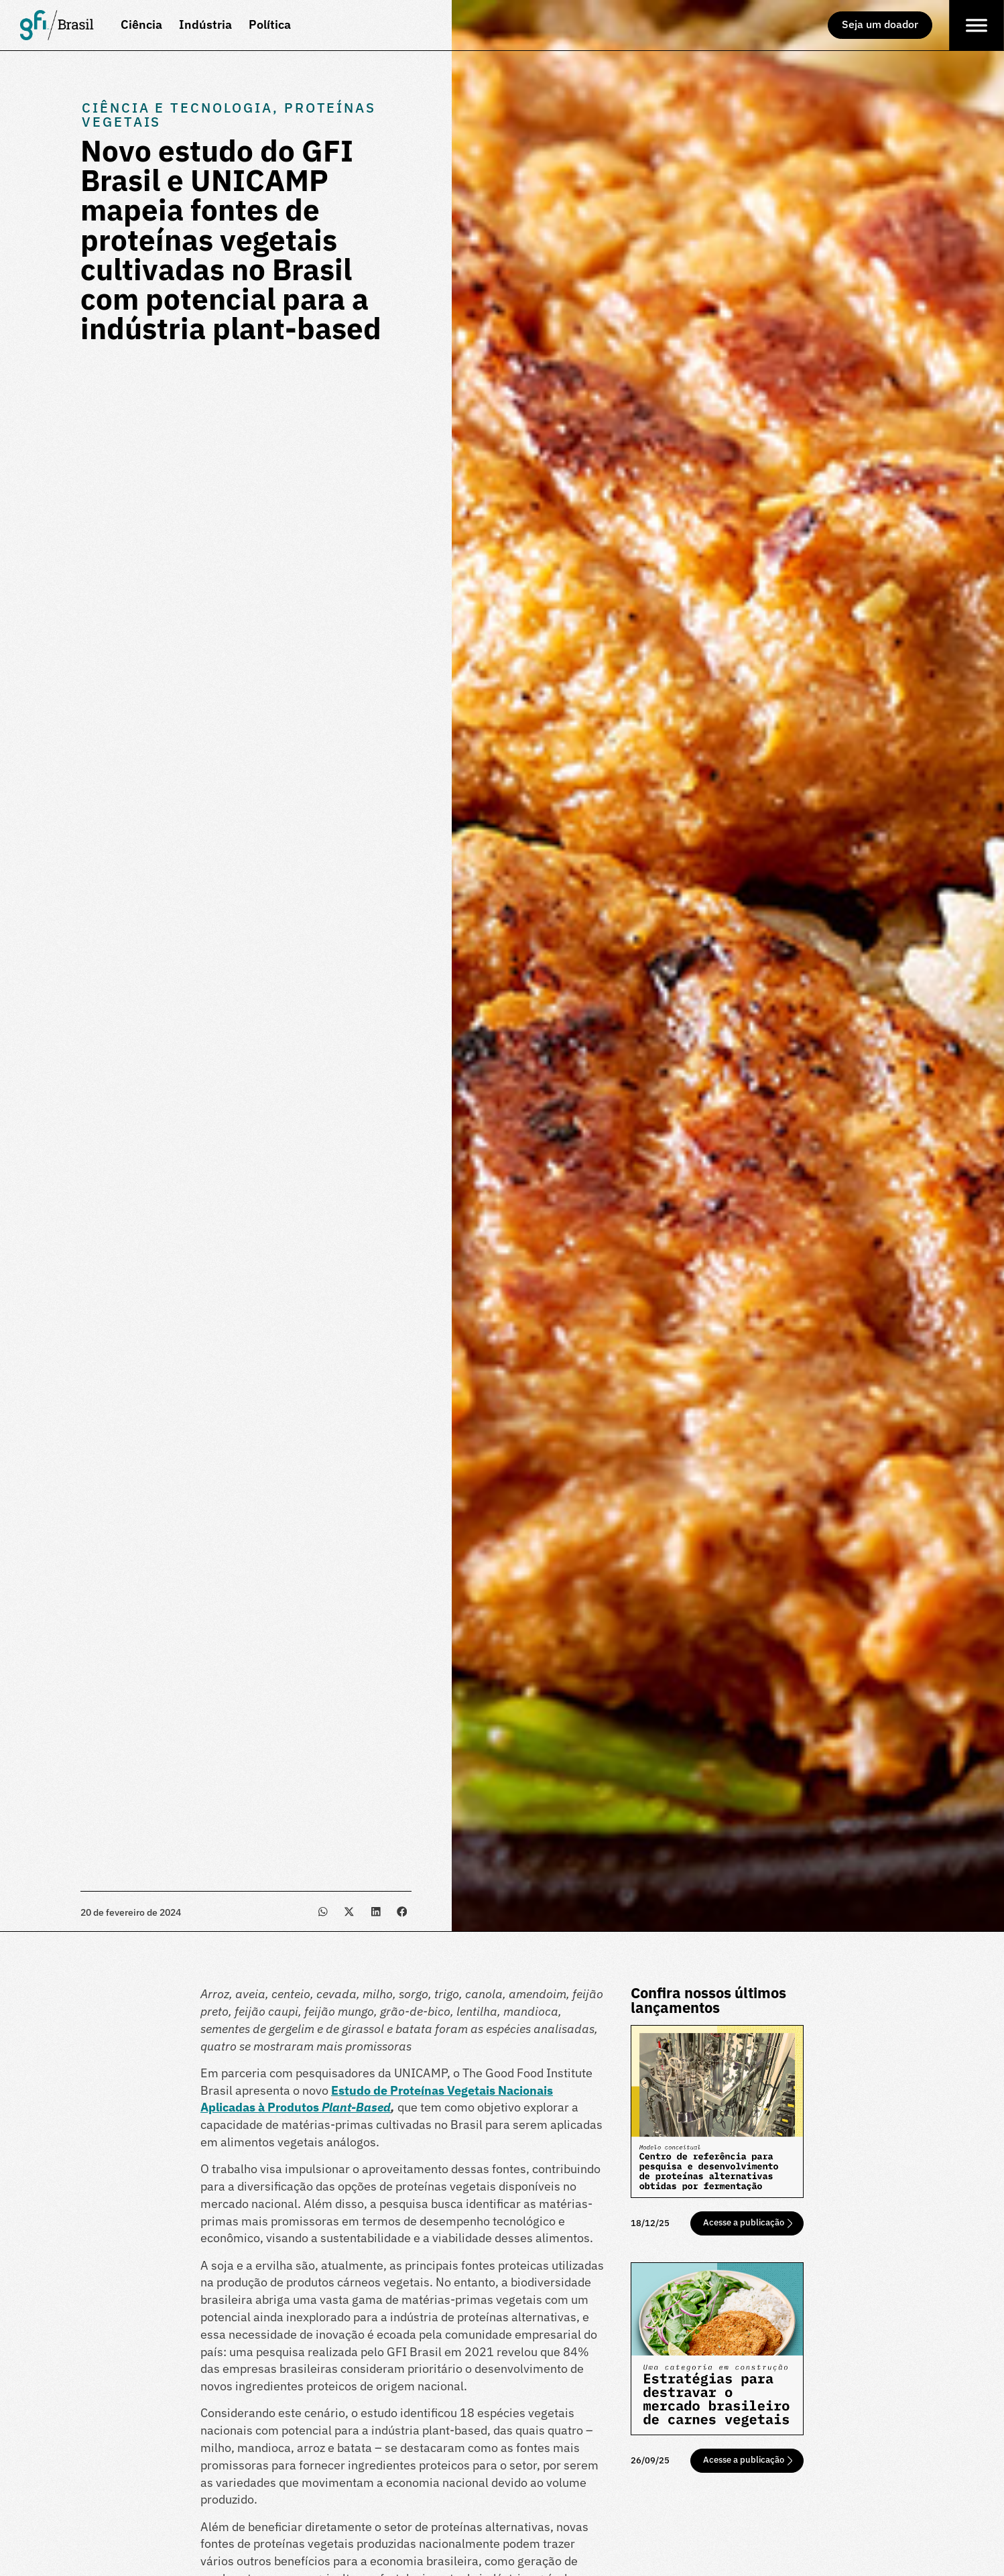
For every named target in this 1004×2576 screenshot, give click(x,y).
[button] (322, 1911)
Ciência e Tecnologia (177, 107)
